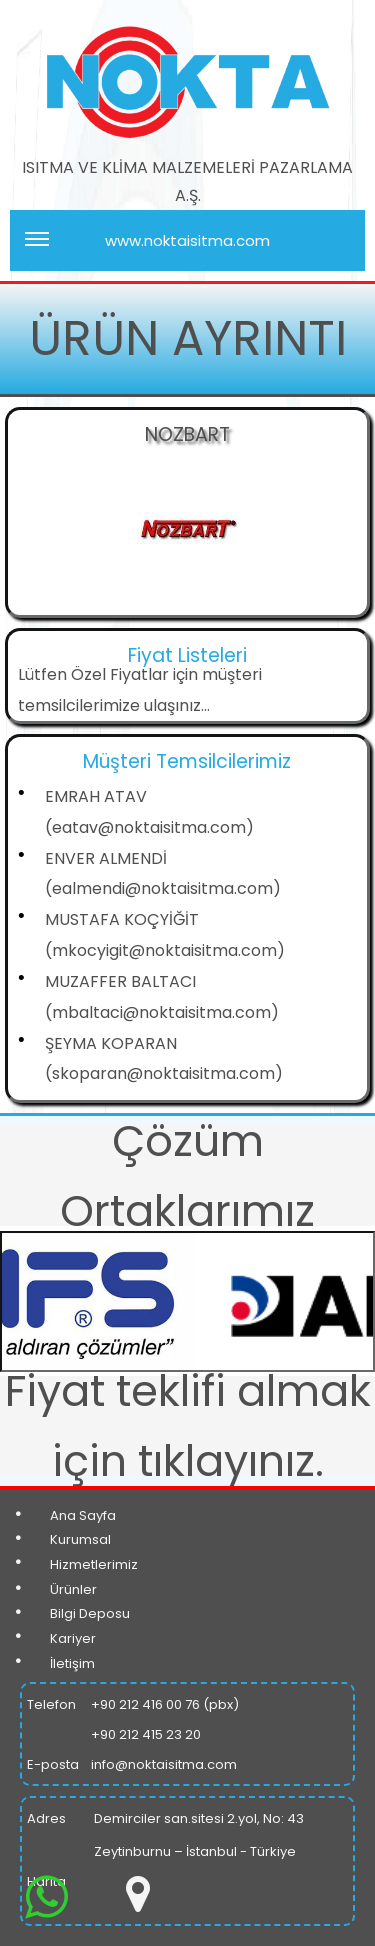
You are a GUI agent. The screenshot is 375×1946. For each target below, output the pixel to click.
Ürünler (73, 1589)
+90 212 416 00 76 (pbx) (165, 1704)
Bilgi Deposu (90, 1613)
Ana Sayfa (83, 1515)
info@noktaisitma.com (164, 1764)
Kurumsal (80, 1539)
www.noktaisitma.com (147, 249)
